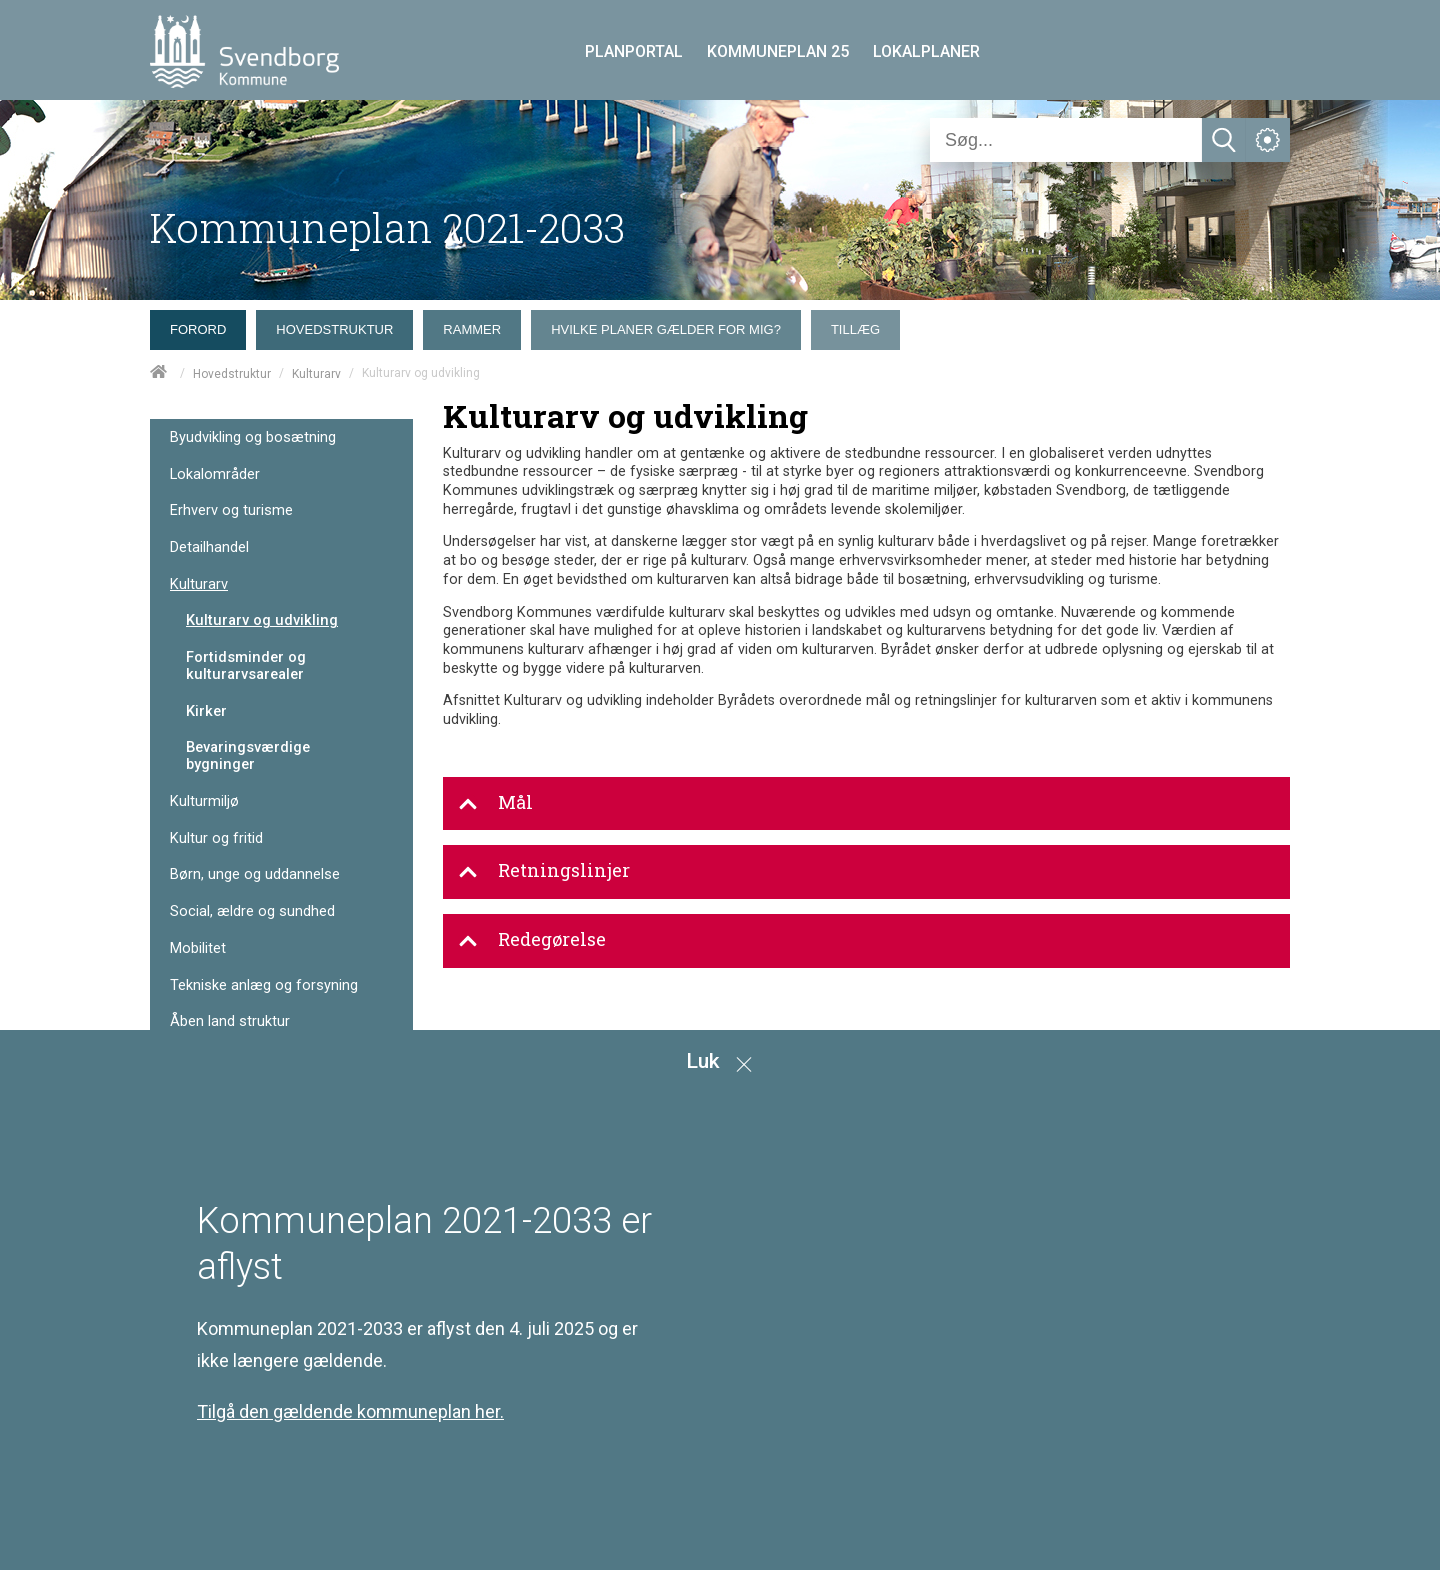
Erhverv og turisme (231, 510)
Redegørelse (532, 940)
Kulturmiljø (204, 801)
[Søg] (1066, 140)
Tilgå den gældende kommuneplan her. (350, 1411)
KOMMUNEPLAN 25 (778, 51)
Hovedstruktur (232, 374)
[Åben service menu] (1268, 140)
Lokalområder (215, 474)
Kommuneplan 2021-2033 (387, 227)
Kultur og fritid (216, 838)
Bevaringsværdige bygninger (248, 755)
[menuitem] (203, 325)
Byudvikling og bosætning (253, 437)
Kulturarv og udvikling (262, 620)
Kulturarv (316, 374)
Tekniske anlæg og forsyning (264, 985)
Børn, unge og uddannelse (255, 874)
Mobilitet (198, 948)
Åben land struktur (230, 1021)
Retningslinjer (544, 871)
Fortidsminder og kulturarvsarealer (246, 665)
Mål (495, 803)
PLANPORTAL (634, 51)
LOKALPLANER (926, 51)
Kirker (206, 711)
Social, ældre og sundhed (252, 911)
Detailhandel (209, 547)
